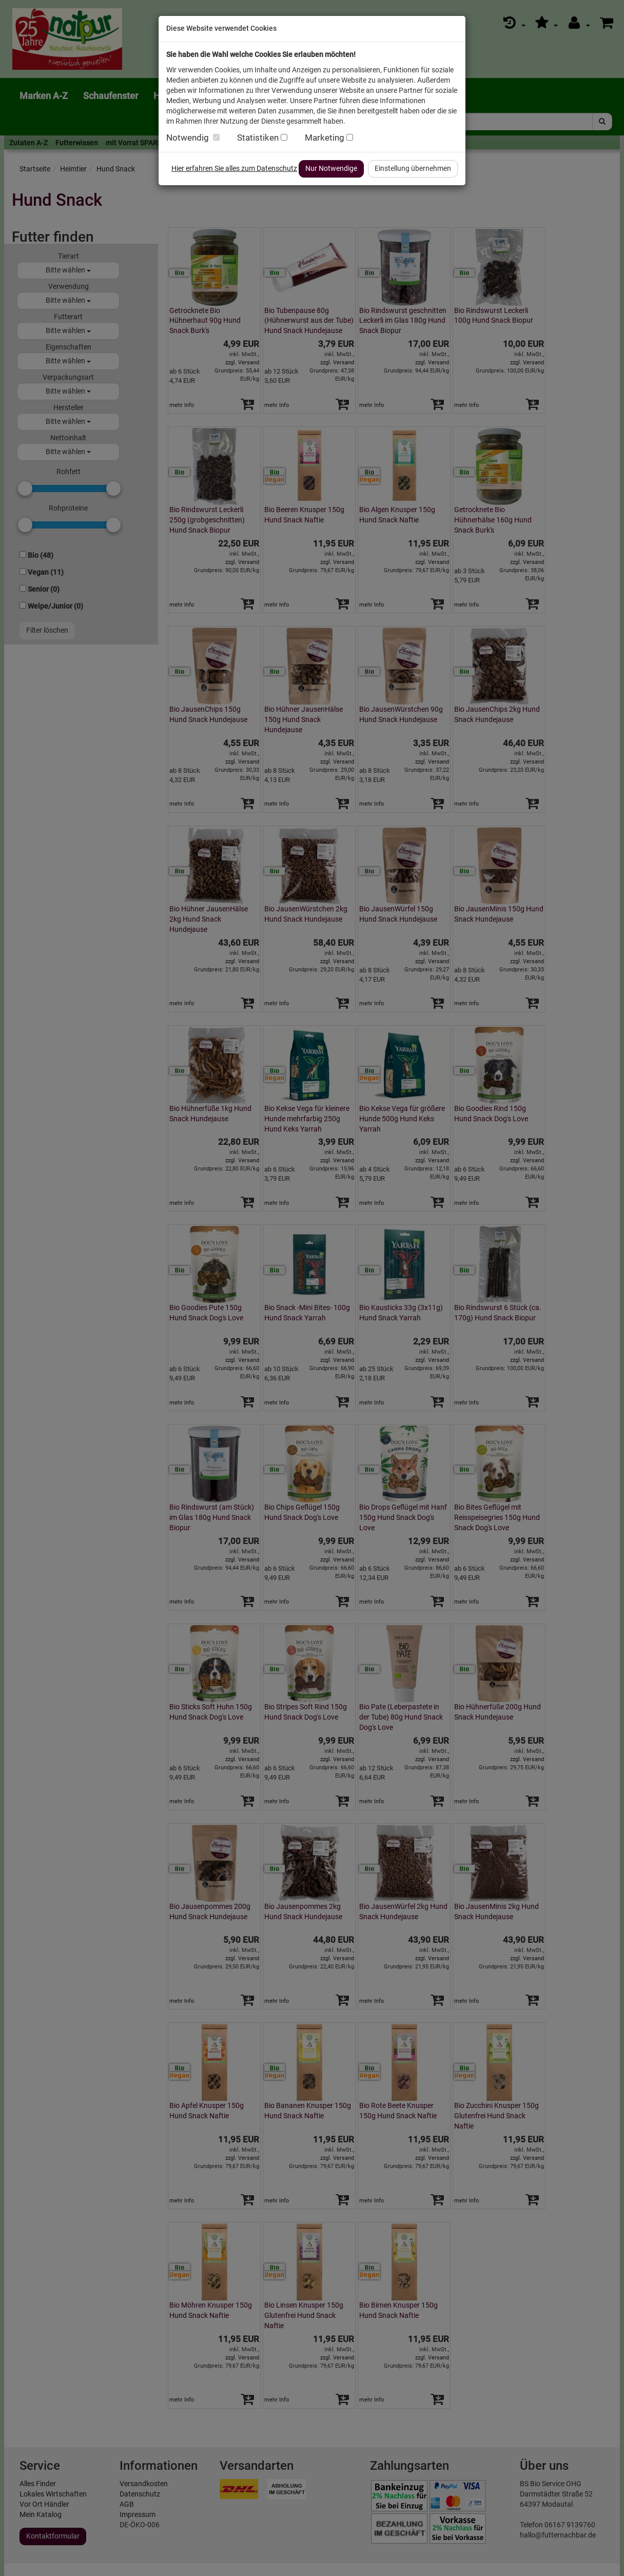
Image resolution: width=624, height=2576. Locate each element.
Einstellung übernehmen (413, 168)
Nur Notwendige (331, 168)
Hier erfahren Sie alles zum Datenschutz (234, 168)
